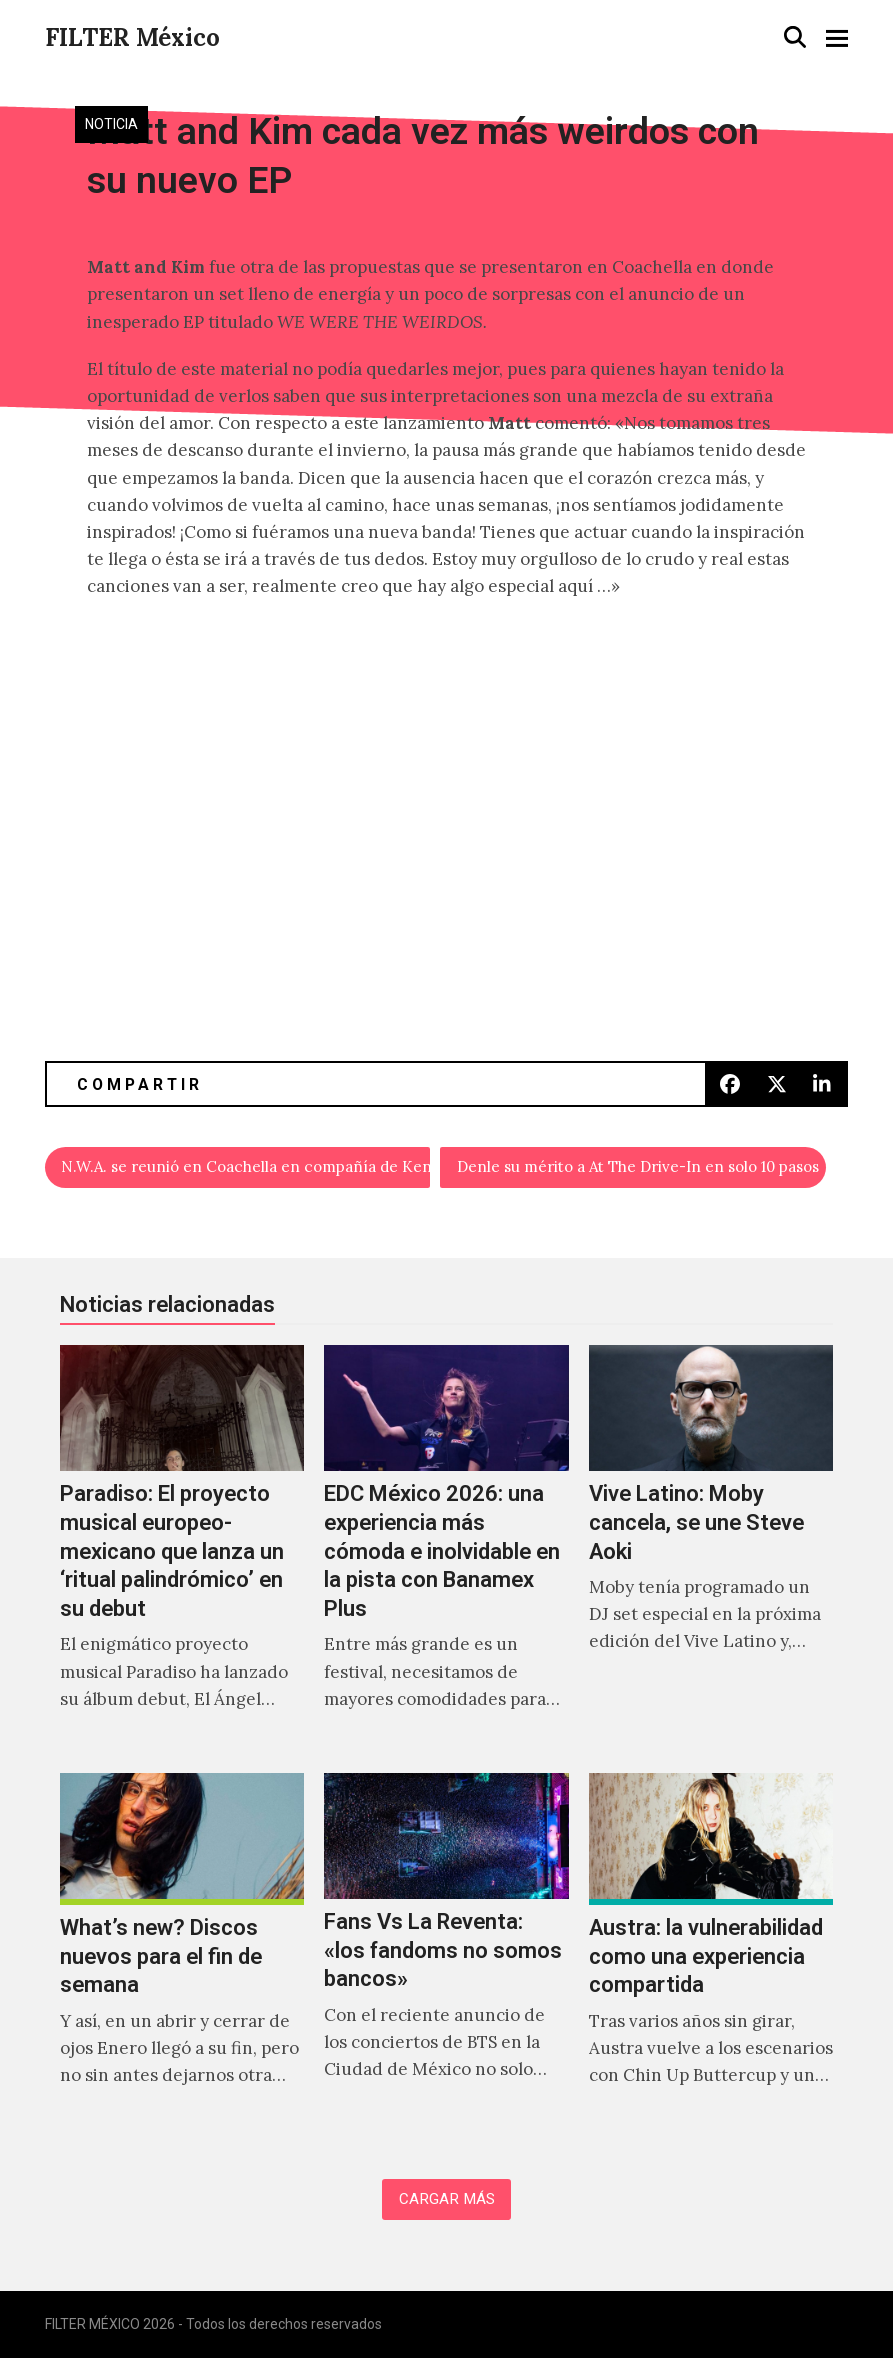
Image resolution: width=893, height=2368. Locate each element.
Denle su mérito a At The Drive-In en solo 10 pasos (642, 1169)
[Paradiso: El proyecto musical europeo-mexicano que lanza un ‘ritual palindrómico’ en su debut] (182, 1554)
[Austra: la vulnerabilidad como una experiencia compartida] (711, 1956)
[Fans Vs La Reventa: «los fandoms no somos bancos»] (446, 1956)
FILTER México (132, 37)
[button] (795, 36)
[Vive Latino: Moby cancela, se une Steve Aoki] (711, 1554)
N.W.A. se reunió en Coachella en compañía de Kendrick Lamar (246, 1169)
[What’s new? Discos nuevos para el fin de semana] (182, 1956)
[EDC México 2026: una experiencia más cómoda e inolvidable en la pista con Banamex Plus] (446, 1554)
